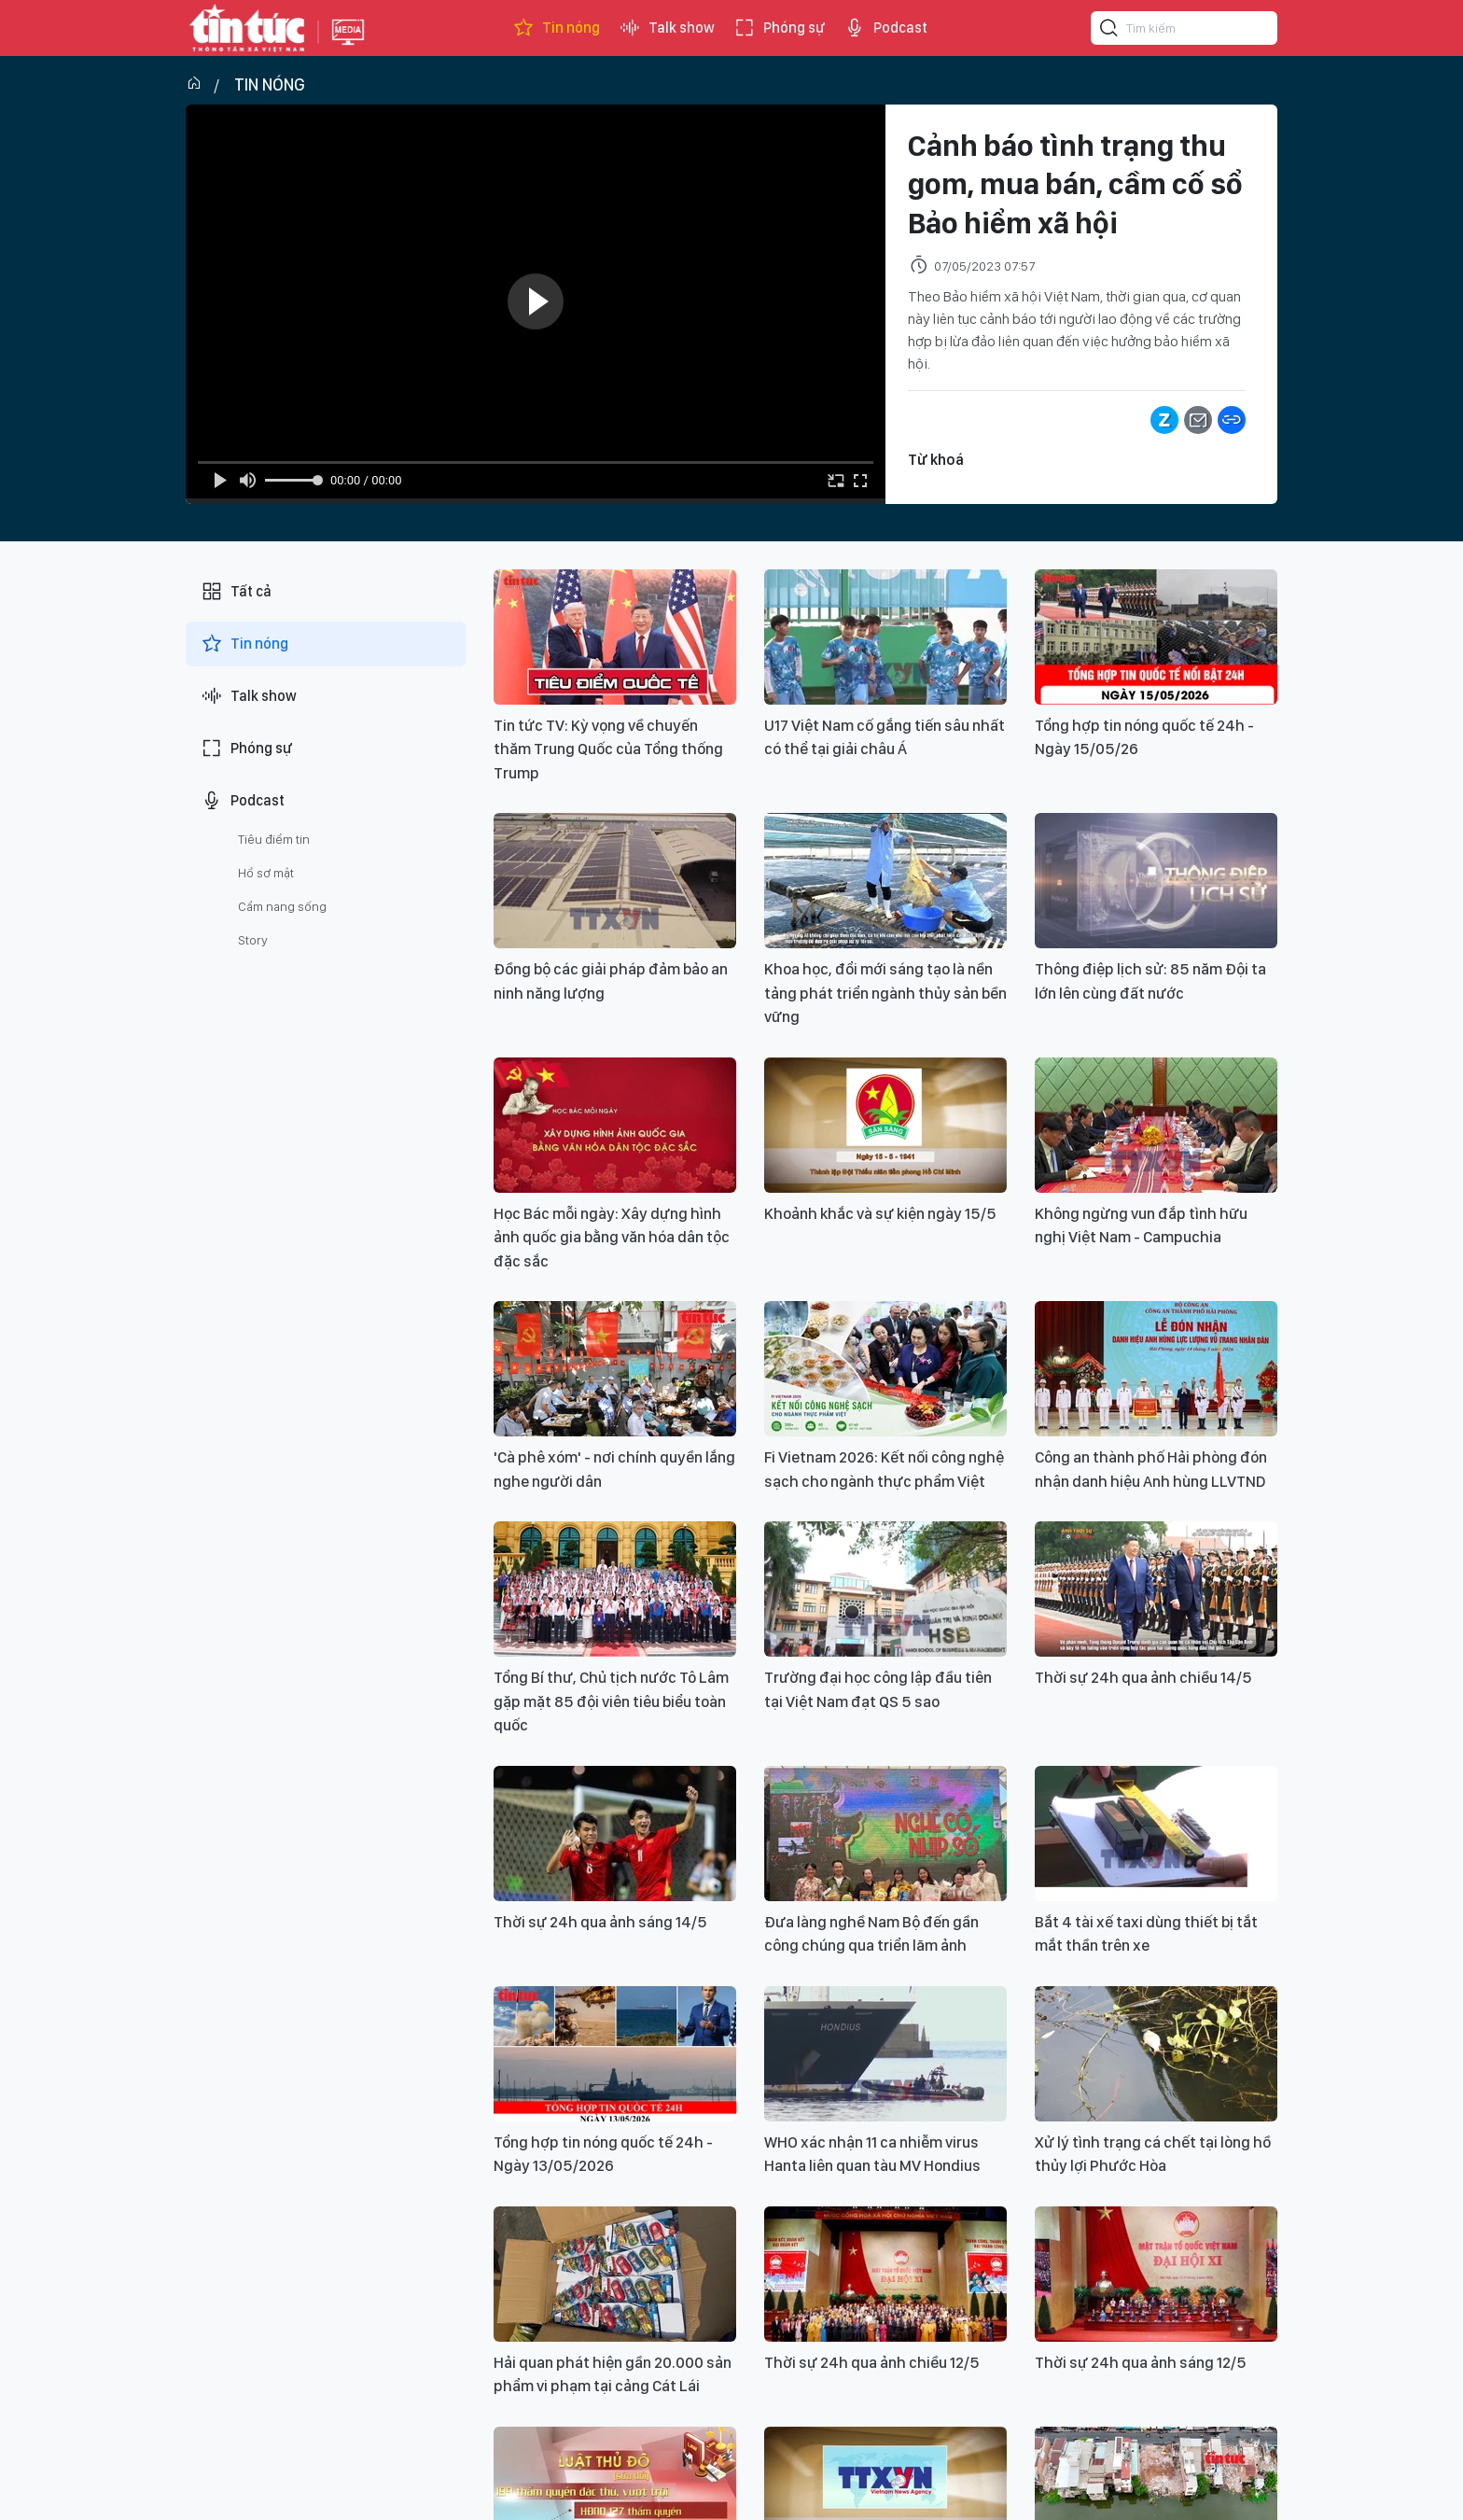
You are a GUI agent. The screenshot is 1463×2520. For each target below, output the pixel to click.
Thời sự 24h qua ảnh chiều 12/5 (872, 2362)
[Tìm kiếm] (1109, 31)
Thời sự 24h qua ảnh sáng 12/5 (1141, 2362)
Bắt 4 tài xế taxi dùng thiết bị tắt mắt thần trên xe (1146, 1933)
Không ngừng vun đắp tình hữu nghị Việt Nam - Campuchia (1141, 1225)
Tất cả (236, 592)
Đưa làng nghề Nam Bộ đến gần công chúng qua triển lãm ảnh (871, 1933)
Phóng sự (779, 28)
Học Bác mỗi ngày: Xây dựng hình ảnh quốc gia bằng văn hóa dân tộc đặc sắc (612, 1237)
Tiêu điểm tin (274, 839)
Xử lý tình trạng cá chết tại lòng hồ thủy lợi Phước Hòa (1153, 2154)
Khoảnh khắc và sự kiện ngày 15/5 (880, 1213)
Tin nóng (556, 28)
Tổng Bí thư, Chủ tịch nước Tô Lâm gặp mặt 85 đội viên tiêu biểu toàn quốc (611, 1701)
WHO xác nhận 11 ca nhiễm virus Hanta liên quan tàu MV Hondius (872, 2154)
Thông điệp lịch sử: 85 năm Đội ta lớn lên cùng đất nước (1150, 980)
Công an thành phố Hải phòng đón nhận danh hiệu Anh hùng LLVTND (1151, 1469)
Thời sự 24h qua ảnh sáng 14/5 (600, 1921)
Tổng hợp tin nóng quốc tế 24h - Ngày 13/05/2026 (603, 2154)
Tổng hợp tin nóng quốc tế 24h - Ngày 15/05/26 (1144, 737)
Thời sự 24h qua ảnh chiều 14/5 (1143, 1677)
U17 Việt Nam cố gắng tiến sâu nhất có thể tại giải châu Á (884, 737)
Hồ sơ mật (266, 872)
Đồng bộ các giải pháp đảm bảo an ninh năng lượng (611, 980)
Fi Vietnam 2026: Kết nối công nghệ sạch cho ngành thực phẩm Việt (884, 1469)
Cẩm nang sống (282, 906)
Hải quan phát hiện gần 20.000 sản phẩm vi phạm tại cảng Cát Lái (613, 2374)
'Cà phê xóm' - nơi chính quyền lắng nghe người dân (614, 1469)
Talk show (667, 28)
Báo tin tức (247, 28)
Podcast (885, 28)
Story (253, 939)
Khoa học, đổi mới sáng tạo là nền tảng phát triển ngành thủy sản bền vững (885, 992)
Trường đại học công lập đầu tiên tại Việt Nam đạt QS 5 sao (878, 1689)
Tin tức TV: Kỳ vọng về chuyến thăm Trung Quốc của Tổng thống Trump (608, 749)
